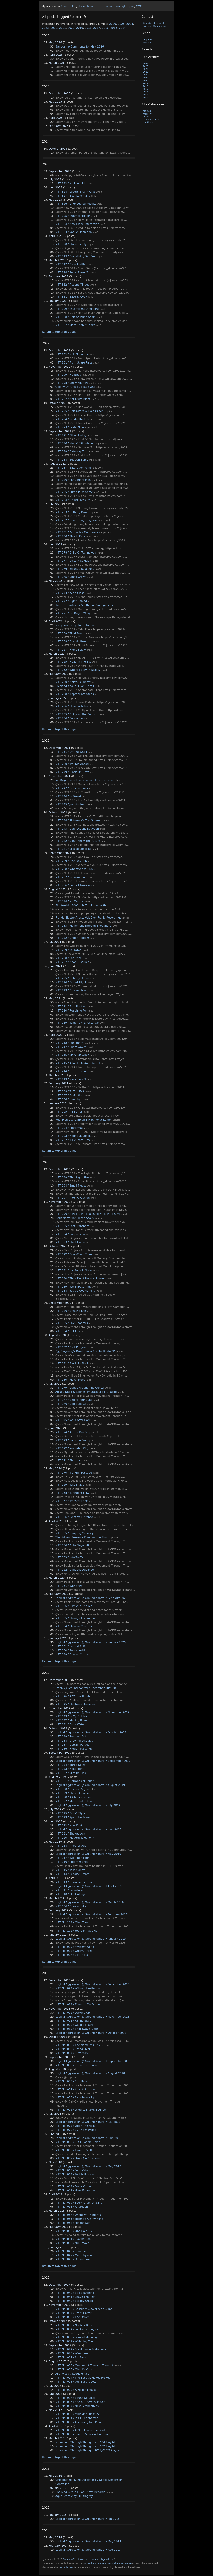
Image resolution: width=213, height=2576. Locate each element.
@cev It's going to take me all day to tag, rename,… (90, 2235)
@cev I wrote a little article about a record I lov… (88, 1115)
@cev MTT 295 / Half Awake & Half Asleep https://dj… (91, 407)
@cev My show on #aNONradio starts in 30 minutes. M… (93, 1849)
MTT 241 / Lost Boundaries (73, 848)
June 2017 (55, 2393)
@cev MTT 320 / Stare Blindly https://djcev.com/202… (91, 240)
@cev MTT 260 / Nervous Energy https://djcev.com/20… (92, 677)
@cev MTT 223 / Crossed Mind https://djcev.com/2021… (92, 986)
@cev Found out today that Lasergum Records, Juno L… (92, 483)
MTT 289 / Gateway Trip (71, 451)
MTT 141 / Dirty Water (70, 1724)
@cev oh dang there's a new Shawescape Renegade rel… (94, 617)
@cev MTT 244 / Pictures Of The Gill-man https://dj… (90, 816)
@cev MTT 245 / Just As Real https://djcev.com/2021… (91, 800)
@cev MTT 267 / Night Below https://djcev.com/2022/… (92, 645)
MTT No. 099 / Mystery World (74, 1946)
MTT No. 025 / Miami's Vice (73, 2369)
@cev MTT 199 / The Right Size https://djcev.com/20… (91, 1173)
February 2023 (58, 276)
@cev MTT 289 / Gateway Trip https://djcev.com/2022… (92, 447)
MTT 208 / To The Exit (69, 1091)
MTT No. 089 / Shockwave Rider (76, 2028)
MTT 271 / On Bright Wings (73, 613)
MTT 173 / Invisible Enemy (73, 1440)
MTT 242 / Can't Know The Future (77, 840)
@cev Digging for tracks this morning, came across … (91, 248)
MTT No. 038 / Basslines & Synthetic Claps (83, 2309)
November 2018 (59, 2008)
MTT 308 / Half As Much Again (75, 317)
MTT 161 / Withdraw (68, 1585)
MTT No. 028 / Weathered (72, 2353)
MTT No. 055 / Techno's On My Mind (79, 2218)
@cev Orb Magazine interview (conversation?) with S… (92, 2117)
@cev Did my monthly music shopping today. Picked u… (93, 808)
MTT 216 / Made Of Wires (72, 1055)
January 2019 (58, 1934)
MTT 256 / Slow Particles (71, 706)
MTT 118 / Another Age (70, 1845)
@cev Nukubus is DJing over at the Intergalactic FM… (91, 1480)
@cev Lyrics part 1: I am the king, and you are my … (90, 1996)
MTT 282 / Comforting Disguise (76, 520)
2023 (45, 27)
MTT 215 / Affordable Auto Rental (77, 1063)
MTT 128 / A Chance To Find (73, 1797)
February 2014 (58, 2545)
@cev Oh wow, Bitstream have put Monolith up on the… (93, 1266)
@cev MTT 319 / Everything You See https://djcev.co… (91, 252)
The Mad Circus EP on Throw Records (80, 2492)
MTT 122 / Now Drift (68, 1825)
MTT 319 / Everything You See (75, 256)
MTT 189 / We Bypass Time (73, 1286)
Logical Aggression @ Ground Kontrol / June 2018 (88, 2138)
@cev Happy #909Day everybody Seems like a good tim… (94, 175)
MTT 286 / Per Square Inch (73, 479)
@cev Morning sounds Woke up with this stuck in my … (92, 70)
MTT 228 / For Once (68, 958)
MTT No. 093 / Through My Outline (78, 2004)
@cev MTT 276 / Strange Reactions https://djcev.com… (92, 564)
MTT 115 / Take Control (70, 1870)
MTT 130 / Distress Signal (72, 1789)
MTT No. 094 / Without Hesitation (77, 1988)
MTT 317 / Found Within (71, 264)
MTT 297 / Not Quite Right (72, 399)
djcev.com (49, 6)
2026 (112, 23)
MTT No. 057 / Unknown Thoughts (78, 2214)
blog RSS (148, 39)
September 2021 (60, 853)
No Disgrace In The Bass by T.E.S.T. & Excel (84, 780)
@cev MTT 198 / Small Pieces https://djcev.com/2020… (92, 1181)
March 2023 (57, 260)
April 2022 (56, 621)
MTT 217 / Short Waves (71, 1047)
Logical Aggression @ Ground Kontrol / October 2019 (90, 1732)
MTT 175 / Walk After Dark (73, 1420)
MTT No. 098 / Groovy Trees (73, 1950)
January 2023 (58, 300)
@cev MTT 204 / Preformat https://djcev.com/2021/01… (92, 1123)
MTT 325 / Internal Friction (73, 215)
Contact (147, 16)
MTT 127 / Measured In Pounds (76, 1801)
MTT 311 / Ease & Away (71, 296)
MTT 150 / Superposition (71, 1650)
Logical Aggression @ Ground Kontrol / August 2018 (90, 2073)
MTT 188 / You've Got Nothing (75, 1290)
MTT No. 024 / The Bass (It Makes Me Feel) (83, 2377)
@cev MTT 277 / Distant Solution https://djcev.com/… (91, 556)
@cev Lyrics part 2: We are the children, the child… (89, 1992)
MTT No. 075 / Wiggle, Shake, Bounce (80, 2109)
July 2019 (55, 1809)
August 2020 (57, 1335)
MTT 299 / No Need (68, 374)
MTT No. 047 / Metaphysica (73, 2255)
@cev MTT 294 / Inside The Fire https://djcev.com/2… (91, 415)
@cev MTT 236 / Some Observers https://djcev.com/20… (93, 881)
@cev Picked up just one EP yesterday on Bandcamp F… (93, 390)
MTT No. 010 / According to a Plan (78, 2422)
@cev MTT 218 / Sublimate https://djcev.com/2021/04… (92, 1038)
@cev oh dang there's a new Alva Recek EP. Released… (92, 58)
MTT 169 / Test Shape (69, 1484)
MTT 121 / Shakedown (70, 1833)
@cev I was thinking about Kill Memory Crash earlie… (91, 1258)
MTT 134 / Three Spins (70, 1764)
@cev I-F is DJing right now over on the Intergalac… (90, 1476)
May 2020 (55, 1468)
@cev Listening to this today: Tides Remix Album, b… (91, 288)
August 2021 (57, 889)
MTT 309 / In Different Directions (77, 308)
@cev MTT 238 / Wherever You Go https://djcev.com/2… (92, 865)
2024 (129, 23)
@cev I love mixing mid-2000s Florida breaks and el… (91, 929)
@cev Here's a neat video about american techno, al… (92, 1355)
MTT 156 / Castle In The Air (73, 1606)
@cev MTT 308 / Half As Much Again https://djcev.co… (91, 312)
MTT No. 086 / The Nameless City (77, 2045)
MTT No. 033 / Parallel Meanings (77, 2337)
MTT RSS (147, 42)
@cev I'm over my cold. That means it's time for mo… (91, 2333)
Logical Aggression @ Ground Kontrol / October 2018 (90, 2032)
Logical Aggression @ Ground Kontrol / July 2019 (87, 1805)
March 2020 (57, 1577)
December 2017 (59, 2284)
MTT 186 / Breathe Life (70, 1311)
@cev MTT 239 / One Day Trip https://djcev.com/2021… (92, 857)
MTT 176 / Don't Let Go (70, 1403)
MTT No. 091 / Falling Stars (73, 2020)
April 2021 (56, 1034)
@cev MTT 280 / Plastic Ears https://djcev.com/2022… (91, 540)
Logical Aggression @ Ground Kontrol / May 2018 (88, 2166)
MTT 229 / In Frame (68, 950)
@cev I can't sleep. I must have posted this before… (90, 1700)
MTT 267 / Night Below (70, 649)
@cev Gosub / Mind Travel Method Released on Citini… (92, 1756)
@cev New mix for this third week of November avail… (92, 1222)
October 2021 (58, 812)
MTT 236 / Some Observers (73, 885)
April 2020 (56, 1521)
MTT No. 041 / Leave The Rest (75, 2296)
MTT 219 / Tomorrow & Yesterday (77, 1022)
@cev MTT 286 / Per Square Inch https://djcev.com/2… (91, 475)
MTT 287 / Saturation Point (73, 467)
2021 (62, 27)
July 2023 (55, 179)
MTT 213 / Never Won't (70, 1079)
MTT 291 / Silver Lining (70, 435)
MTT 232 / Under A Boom (72, 937)
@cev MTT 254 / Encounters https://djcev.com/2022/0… (92, 722)
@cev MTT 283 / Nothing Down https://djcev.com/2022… (93, 508)
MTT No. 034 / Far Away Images (76, 2329)
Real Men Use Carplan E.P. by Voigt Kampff (84, 1119)
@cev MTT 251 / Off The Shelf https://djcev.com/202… (91, 755)
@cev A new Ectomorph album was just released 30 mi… (93, 2041)
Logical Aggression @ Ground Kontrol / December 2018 (92, 1984)
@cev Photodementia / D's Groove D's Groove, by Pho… (93, 1014)
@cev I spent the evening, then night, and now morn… (92, 1339)
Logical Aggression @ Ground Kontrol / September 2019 (92, 1760)
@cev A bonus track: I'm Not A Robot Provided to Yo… (91, 1205)
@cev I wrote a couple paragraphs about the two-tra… (92, 913)
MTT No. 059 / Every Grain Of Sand (78, 2202)
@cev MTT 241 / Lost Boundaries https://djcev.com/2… (92, 844)
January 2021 (58, 1103)
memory (147, 114)
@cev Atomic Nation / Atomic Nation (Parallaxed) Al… (91, 2000)
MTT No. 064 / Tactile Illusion (74, 2174)
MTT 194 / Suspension (70, 1234)
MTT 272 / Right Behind (71, 601)
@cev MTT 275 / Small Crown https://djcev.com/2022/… (92, 572)
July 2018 (55, 2113)
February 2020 (58, 1593)
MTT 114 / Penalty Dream (72, 1874)
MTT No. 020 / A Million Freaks (75, 2389)
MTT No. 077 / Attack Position (75, 2089)
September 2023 (60, 171)
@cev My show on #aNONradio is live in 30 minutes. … (92, 1573)
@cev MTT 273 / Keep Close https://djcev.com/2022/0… (92, 589)
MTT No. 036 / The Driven (72, 2317)
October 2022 (58, 403)
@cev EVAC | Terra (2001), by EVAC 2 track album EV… (92, 1371)
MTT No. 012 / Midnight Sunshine (77, 2414)
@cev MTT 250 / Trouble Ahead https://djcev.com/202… (92, 760)
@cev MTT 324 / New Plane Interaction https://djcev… (91, 220)
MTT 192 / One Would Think (73, 1254)
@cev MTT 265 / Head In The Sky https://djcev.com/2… (92, 657)
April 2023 (56, 236)
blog (73, 6)
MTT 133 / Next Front (69, 1769)
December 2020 (59, 1169)
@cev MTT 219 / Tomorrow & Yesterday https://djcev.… (92, 1018)
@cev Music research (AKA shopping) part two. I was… (92, 2182)
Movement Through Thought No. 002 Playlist (85, 2446)
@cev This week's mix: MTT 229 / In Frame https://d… (91, 945)
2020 (71, 27)
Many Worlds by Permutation (74, 625)
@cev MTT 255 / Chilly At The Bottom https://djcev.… (91, 710)
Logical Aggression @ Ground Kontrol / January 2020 (90, 1642)
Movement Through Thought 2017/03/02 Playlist (88, 2450)
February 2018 (58, 2227)
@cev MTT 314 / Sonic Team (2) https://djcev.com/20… (92, 268)
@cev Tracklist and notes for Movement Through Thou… (93, 1602)
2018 (88, 27)
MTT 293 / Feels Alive (69, 427)
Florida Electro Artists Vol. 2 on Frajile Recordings (88, 917)
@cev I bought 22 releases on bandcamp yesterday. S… (92, 1513)
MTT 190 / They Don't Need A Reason (80, 1278)
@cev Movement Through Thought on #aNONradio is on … (95, 1412)
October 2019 (58, 1728)
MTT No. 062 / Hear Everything (76, 2190)
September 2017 (60, 2345)
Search (147, 49)
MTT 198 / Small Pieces (70, 1185)
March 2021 (57, 1075)
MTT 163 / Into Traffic (69, 1557)
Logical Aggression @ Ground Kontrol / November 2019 (92, 1712)
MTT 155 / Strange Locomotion (76, 1618)
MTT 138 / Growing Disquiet (74, 1740)
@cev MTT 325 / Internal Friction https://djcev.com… (90, 211)
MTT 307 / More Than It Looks (75, 325)
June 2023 (55, 187)
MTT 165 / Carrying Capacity (74, 1533)
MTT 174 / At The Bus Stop (73, 1432)
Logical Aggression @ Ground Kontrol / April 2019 (88, 1886)
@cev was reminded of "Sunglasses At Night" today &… (92, 105)
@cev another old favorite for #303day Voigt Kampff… (92, 74)
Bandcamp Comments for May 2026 (79, 46)
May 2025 (55, 101)
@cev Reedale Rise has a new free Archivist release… (91, 1942)
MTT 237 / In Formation (71, 877)
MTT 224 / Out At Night (70, 982)
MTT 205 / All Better (68, 1111)
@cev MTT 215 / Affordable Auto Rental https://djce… (91, 1059)
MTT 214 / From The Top (71, 1071)
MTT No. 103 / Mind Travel (72, 1922)
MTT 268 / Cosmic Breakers (73, 641)
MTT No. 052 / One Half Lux (73, 2231)
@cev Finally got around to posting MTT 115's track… (91, 1866)
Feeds (146, 33)
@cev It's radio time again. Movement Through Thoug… (93, 2154)
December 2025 (59, 93)
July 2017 (55, 2385)
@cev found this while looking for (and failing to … (89, 130)
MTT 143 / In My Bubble (71, 1716)
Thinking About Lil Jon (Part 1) (75, 686)
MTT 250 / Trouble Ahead (72, 764)
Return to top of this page (59, 331)
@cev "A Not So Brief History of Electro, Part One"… (90, 2178)
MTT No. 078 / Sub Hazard (72, 2081)
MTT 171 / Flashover (69, 1460)
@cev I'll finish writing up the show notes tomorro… (90, 1529)
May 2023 (55, 199)
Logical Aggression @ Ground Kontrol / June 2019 (88, 1829)
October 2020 (58, 1246)
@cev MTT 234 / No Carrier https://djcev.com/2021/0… (92, 897)
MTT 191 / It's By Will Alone (73, 1270)
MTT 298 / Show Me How (71, 382)
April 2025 (56, 117)
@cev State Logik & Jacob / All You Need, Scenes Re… (91, 1525)
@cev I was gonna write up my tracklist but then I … (90, 1505)
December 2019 (59, 1680)
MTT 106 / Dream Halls (70, 1906)
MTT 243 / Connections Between (77, 828)
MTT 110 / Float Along (70, 1894)
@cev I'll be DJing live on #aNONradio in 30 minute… (91, 1488)
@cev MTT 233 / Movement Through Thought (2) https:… (93, 921)
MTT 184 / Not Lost (68, 1331)
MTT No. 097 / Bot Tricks (71, 1954)
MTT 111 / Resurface (69, 1890)
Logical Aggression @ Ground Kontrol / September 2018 (92, 2061)
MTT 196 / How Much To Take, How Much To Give (87, 1213)
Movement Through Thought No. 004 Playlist (85, 2442)
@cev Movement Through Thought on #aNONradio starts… (95, 1327)
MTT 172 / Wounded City (71, 1448)
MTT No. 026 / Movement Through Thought (84, 2365)
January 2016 (58, 2488)
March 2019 (57, 1898)
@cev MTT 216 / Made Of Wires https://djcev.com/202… (92, 1051)
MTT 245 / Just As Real (70, 804)
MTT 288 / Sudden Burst (71, 459)
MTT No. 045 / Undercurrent (74, 2259)
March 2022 (57, 653)
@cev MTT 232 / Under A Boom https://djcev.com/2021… (93, 933)
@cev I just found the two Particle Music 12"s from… (90, 893)
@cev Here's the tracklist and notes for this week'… (90, 1610)
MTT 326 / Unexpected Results (75, 203)
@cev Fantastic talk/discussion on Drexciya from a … (90, 2288)
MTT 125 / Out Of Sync (70, 1813)
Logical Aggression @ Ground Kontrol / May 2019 (88, 1853)
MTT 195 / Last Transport (72, 1226)
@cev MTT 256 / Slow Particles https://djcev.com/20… (91, 702)
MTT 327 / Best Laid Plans (72, 195)
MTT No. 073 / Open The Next (75, 2125)
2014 (122, 27)
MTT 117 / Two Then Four (72, 1857)
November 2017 (59, 2304)
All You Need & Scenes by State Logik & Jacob (86, 1391)
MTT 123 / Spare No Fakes (72, 1817)
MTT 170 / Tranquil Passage (73, 1472)
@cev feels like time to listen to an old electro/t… (88, 97)
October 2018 (58, 2036)
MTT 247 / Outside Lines (71, 788)
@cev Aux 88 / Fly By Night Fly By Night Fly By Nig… (90, 121)
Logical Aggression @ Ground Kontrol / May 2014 (88, 2541)
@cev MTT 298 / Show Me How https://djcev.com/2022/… (93, 378)
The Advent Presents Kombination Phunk (82, 1537)
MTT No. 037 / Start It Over (73, 2313)
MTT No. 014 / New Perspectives (77, 2406)
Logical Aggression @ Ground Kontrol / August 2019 (90, 1785)
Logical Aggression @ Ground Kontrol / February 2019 (91, 1914)
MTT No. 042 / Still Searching (74, 2292)
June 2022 (55, 544)
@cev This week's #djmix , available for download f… (91, 1262)
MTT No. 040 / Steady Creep (74, 2300)
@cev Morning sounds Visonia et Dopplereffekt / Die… (91, 832)
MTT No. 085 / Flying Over (72, 2049)
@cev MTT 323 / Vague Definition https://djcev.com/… (91, 228)
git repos (128, 6)
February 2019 (58, 1910)
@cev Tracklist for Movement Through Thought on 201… (93, 1926)
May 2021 (55, 998)
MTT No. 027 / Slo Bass (70, 2357)
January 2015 (58, 2514)
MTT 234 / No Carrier (69, 901)
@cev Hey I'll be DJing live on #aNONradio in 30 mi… (91, 1375)
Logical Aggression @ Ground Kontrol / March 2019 (89, 1902)
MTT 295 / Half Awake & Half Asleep (79, 411)
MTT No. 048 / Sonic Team (72, 2251)
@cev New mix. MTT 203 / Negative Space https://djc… (92, 1131)
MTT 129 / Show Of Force (72, 1793)
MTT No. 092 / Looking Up (72, 2012)
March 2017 (57, 2438)
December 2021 (59, 747)
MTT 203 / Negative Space (73, 1135)
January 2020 (58, 1638)
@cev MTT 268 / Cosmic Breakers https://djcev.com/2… (92, 637)
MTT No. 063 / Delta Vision (73, 2186)
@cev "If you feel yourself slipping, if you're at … (88, 1408)
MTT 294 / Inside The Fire (72, 419)
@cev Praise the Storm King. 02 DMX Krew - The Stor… (92, 1315)
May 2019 (55, 1841)
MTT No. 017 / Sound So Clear (75, 2397)
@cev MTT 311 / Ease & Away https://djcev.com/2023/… (93, 292)
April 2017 (56, 2426)
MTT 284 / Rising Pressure (72, 500)
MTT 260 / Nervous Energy (73, 682)
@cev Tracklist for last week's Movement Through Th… (92, 1343)
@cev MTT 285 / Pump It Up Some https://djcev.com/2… (93, 487)
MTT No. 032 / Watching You (74, 2341)
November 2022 (59, 366)
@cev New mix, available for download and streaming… (93, 1282)
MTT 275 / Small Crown (70, 576)
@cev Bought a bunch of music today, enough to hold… (93, 1002)
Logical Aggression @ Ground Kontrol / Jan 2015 (87, 2518)
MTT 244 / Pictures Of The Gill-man (78, 820)
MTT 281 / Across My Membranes (77, 532)
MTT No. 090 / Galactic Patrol (74, 2024)
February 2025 (58, 126)
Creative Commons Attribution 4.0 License (108, 2563)
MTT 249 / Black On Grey (72, 772)
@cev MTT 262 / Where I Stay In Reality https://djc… (90, 665)
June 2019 (55, 1821)
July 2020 (55, 1383)
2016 (105, 27)
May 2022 (55, 580)
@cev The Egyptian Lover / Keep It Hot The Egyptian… (92, 970)
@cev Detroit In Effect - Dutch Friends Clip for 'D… (89, 1436)
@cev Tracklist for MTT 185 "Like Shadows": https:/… (90, 1319)
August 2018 (57, 2069)
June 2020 (55, 1428)
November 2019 (59, 1708)
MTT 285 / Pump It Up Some (74, 492)
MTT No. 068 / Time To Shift (73, 2150)
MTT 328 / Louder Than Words (75, 191)
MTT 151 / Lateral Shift (70, 1646)
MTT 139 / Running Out (70, 1736)
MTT (138, 6)
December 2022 (59, 350)
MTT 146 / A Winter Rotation (74, 1696)
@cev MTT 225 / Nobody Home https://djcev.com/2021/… (93, 974)
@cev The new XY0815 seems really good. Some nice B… (94, 585)
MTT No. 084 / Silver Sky (71, 2053)
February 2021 (58, 1083)
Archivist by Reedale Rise (72, 2373)
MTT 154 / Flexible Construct (74, 1626)
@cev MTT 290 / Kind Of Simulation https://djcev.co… (91, 439)
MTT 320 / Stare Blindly (71, 244)
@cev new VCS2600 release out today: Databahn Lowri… (93, 207)
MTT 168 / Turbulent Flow (72, 1492)
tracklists (148, 122)
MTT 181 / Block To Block (72, 1363)
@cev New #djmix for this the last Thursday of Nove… (92, 1209)
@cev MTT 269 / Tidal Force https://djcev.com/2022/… (91, 629)
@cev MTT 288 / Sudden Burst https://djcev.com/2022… (93, 455)
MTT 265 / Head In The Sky (73, 661)
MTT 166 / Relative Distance (74, 1517)
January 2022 (58, 698)
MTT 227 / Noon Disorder (72, 962)
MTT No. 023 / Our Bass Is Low (75, 2381)
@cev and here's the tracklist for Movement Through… (92, 1918)
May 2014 (55, 2537)
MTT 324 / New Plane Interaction (77, 224)
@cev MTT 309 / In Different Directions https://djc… (90, 304)
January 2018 (58, 2247)
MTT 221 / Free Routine (70, 1006)
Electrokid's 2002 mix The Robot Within (81, 905)
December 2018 (59, 1980)
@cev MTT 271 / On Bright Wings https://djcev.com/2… (92, 609)
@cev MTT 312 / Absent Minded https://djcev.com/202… (93, 280)
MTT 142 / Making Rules (71, 1720)
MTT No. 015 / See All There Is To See (80, 2402)
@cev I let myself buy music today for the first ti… (89, 50)
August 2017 (57, 2361)
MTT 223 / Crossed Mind (71, 990)
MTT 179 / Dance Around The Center (79, 1387)
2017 (96, 27)
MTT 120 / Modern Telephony (74, 1837)
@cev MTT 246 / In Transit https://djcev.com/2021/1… (91, 792)
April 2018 (56, 2194)
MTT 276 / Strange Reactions (74, 568)
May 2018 (55, 2162)
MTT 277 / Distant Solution (73, 560)
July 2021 (55, 941)
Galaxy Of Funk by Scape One (75, 386)
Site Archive (151, 57)
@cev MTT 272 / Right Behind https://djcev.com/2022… (92, 597)
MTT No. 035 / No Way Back (74, 2325)
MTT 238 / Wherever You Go (74, 869)
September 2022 (60, 431)
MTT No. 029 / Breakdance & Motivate (80, 2349)
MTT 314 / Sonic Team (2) (72, 272)
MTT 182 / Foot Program (71, 1347)
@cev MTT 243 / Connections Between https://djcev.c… (92, 824)
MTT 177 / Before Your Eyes (73, 1399)
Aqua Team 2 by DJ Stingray (74, 2496)
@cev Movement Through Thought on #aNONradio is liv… (94, 1549)
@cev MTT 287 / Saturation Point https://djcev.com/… (91, 471)
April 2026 (56, 54)
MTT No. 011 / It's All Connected (77, 2418)
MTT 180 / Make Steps (70, 1379)
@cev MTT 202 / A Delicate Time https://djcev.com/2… (91, 1144)
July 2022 (55, 504)
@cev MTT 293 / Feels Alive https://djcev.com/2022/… (91, 423)
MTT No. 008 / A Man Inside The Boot (80, 2430)
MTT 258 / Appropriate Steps (74, 694)
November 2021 (59, 776)
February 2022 (58, 673)
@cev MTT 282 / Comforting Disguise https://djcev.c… (91, 516)
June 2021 (55, 966)
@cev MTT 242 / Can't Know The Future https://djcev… (92, 836)
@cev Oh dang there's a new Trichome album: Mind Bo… (93, 1030)
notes (146, 116)
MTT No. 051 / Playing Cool (73, 2239)
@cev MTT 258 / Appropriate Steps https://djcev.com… (92, 690)
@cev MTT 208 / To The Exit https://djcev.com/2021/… (91, 1087)
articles (147, 111)
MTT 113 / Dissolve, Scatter (73, 1882)
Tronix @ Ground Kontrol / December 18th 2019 (87, 1688)
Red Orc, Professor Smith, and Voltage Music (85, 605)
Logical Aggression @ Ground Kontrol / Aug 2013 (88, 2549)
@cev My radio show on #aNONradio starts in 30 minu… (93, 1452)
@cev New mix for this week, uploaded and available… (92, 1230)
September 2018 (60, 2057)
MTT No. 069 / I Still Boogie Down (77, 2142)
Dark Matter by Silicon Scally (74, 1218)
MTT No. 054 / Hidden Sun (72, 2222)
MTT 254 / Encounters (70, 718)
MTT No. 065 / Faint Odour (73, 2170)
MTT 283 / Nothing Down (72, 512)
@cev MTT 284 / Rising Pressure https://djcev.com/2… (91, 496)
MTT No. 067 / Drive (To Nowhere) (78, 2158)
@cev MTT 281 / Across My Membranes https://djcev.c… (93, 528)
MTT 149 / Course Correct (72, 1654)
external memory (109, 6)
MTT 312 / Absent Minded (72, 284)
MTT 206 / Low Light (69, 1099)
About (65, 6)
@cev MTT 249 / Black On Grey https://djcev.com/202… (92, 768)
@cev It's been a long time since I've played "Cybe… (90, 994)
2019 (79, 27)
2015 (113, 27)
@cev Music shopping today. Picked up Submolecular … (92, 321)
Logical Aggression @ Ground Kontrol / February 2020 (91, 1598)
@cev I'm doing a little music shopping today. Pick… (90, 1634)
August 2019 (57, 1777)
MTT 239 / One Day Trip (71, 861)
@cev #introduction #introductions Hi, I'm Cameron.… (92, 1306)
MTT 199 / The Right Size (72, 1177)
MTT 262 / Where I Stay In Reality (77, 669)
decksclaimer (87, 6)
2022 (53, 27)
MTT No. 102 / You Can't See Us (76, 1930)
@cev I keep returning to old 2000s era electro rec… (90, 1026)
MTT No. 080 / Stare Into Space (76, 2065)
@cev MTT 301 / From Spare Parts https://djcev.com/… (91, 358)
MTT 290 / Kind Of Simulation (75, 443)
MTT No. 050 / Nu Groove (72, 2243)
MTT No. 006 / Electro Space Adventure (81, 2434)
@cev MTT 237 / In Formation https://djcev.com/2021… (92, 873)
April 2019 (56, 1878)
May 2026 (55, 42)
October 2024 (58, 148)
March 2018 (57, 2210)
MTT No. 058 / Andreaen (71, 2206)
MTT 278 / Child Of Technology (75, 552)
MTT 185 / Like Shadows (71, 1323)
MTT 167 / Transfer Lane (71, 1501)
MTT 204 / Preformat (69, 1127)
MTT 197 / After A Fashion (72, 1197)
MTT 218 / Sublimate (69, 1043)
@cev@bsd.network (154, 23)
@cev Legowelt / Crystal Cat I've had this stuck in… (90, 1692)
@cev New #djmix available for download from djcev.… (92, 1274)
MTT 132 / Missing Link (70, 1773)
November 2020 (59, 1201)
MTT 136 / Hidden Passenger (74, 1748)
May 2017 (55, 2410)
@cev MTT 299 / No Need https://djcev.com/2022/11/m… (93, 370)
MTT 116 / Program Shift (71, 1861)
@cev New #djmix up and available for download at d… (93, 1238)
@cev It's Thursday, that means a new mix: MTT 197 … (92, 1193)
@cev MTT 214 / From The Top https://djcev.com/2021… (92, 1067)
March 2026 (57, 62)
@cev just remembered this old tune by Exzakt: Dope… (92, 152)
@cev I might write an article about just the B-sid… (89, 909)
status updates (151, 119)
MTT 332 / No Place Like (71, 183)
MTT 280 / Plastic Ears (70, 536)
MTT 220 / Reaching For (71, 1010)
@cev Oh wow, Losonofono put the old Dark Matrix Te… (92, 1189)
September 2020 (60, 1302)
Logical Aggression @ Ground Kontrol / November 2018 (92, 2016)
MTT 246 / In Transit (68, 796)
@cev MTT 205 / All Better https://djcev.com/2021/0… (91, 1107)
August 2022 (57, 463)
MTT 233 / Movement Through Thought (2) (84, 925)
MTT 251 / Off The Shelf (71, 751)
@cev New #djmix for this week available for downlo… (92, 1250)
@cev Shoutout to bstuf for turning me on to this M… (91, 66)
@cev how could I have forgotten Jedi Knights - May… (91, 113)
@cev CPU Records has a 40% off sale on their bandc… (92, 1684)
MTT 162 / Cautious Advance (74, 1569)
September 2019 (60, 1752)
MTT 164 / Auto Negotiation (73, 1545)
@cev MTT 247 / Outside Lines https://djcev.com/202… (92, 784)
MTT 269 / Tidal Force (69, 633)
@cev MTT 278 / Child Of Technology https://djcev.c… (91, 548)
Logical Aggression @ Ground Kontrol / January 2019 (90, 1938)
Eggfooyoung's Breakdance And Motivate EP (85, 1351)
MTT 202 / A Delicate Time (73, 1140)
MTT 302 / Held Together (71, 354)
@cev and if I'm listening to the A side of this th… (88, 109)
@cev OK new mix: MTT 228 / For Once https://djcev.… (92, 954)
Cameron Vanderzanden (76, 2559)
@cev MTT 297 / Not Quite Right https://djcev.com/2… (91, 395)
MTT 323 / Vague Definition (73, 232)
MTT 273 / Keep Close (69, 593)
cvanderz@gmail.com (154, 26)
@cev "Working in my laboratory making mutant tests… (93, 524)
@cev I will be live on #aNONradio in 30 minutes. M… (91, 1496)
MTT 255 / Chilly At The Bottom (76, 714)
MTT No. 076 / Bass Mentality (75, 2097)
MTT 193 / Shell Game (70, 1242)
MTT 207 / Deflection (69, 1095)
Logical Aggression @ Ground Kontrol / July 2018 (87, 2121)
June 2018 (55, 2134)
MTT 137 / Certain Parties (72, 1744)
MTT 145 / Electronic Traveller (75, 1704)
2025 (121, 23)
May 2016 (55, 2475)
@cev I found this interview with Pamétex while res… (91, 1614)
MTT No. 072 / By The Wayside (75, 2129)
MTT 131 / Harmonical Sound (74, 1781)
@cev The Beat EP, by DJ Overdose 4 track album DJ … (92, 1367)
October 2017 (58, 2321)
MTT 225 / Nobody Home (72, 978)
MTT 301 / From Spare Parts (73, 362)
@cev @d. (62, 2077)
